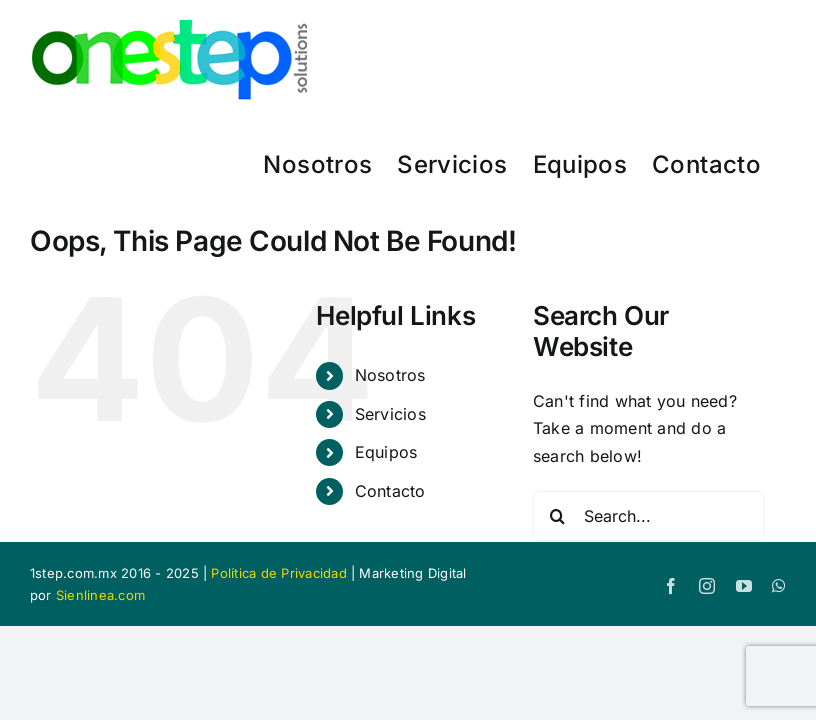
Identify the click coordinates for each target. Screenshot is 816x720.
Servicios (390, 414)
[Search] (558, 516)
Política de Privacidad (278, 573)
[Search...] (649, 516)
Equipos (386, 452)
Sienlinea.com (100, 595)
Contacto (390, 491)
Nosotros (390, 375)
